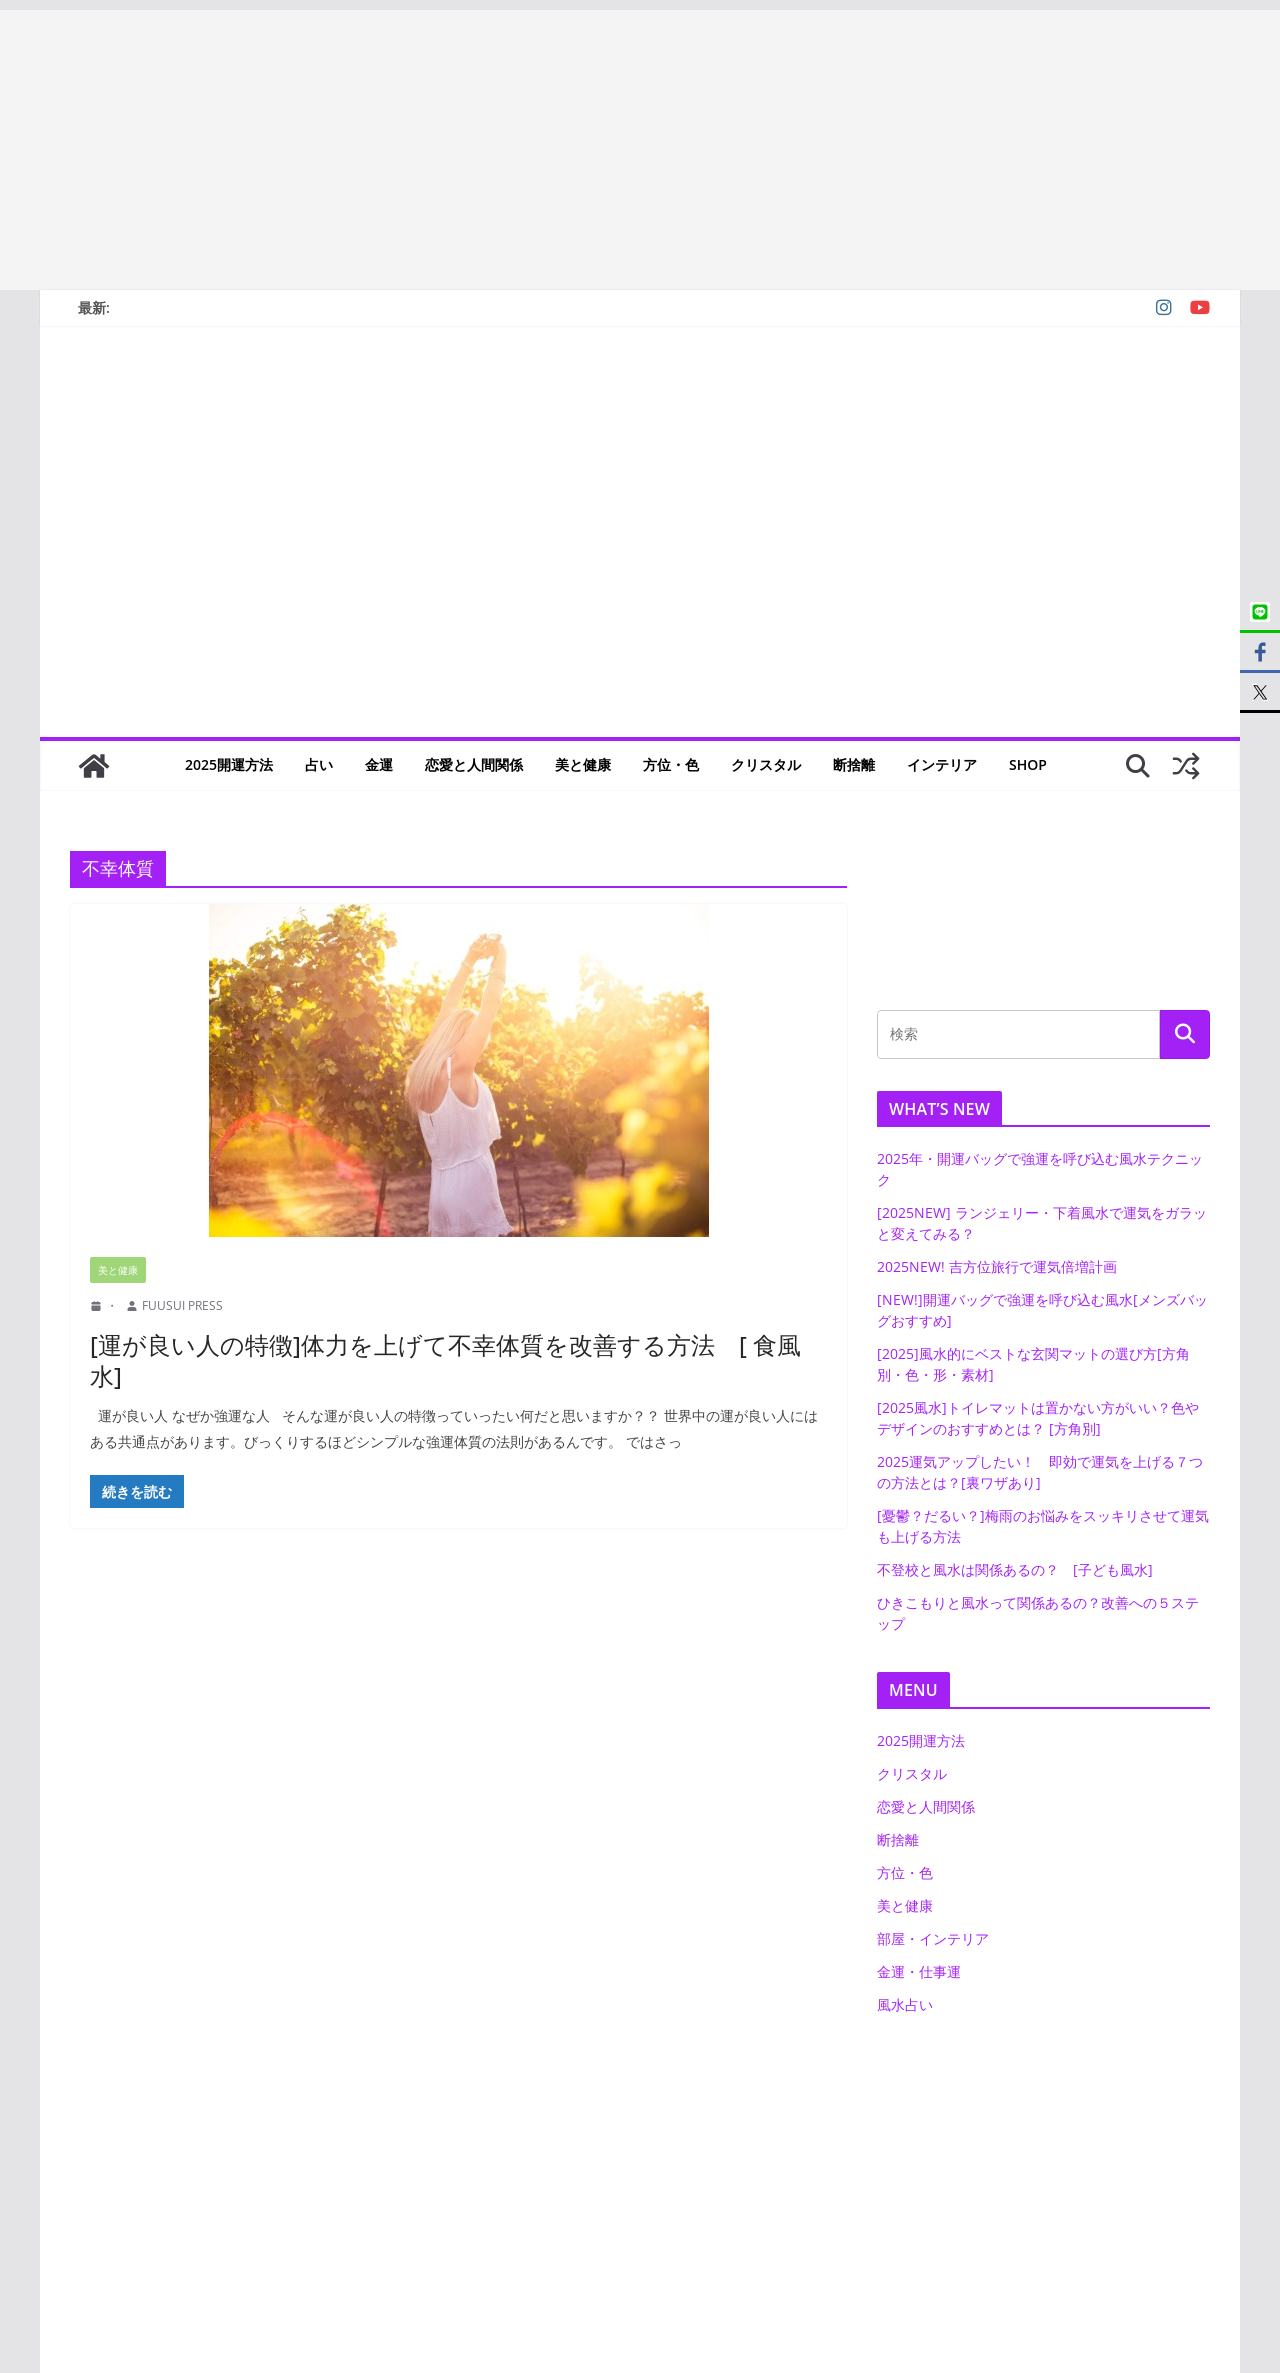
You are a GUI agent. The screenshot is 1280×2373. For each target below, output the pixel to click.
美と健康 (583, 764)
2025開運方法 (229, 764)
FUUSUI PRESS (182, 1305)
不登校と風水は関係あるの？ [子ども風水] (1015, 1569)
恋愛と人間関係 (474, 764)
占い (319, 764)
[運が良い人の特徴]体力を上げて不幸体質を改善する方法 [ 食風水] (445, 1360)
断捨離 (854, 764)
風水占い (905, 2004)
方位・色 (671, 764)
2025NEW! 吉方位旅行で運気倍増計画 (997, 1266)
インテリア (942, 764)
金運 (379, 764)
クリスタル (766, 764)
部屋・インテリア (933, 1938)
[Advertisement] (600, 150)
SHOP (1028, 764)
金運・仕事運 (919, 1971)
